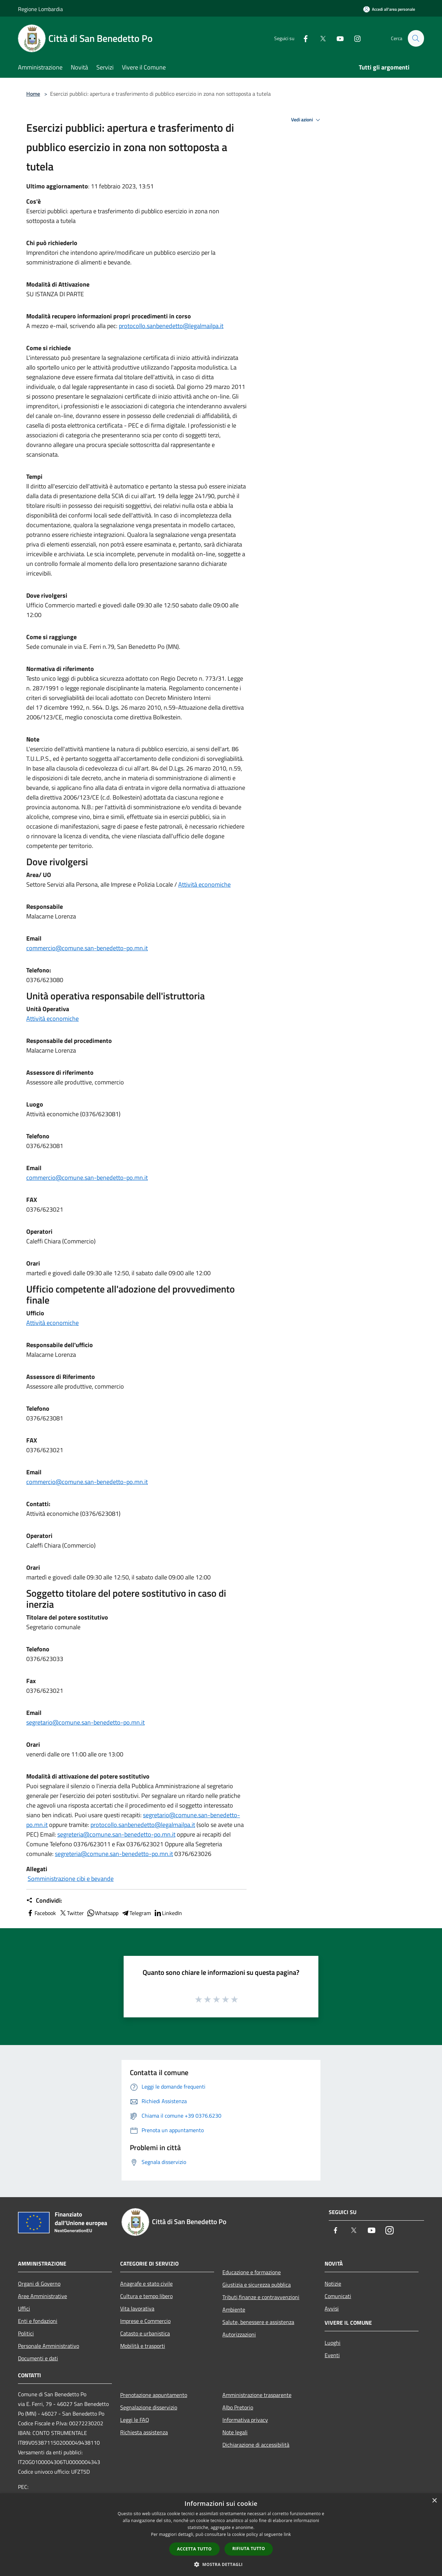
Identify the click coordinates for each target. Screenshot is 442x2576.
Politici (26, 2333)
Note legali (235, 2432)
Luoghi (332, 2343)
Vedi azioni (306, 120)
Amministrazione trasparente (256, 2395)
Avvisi (332, 2308)
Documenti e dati (38, 2358)
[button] (221, 2564)
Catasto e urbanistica (145, 2333)
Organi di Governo (39, 2283)
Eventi (332, 2355)
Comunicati (338, 2296)
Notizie (333, 2283)
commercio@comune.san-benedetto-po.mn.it (87, 948)
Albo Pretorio (237, 2407)
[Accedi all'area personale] (389, 9)
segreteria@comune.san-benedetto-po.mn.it (116, 1834)
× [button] (434, 2500)
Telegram (136, 1913)
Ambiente (233, 2309)
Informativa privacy (245, 2420)
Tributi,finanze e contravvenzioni (260, 2297)
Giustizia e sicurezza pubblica (256, 2284)
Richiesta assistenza (144, 2432)
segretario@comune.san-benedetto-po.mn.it (85, 1722)
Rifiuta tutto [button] (248, 2548)
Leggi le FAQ (134, 2420)
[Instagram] (354, 38)
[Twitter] (320, 38)
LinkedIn (168, 1913)
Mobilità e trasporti (142, 2346)
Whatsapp (102, 1913)
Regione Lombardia (40, 9)
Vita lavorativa (137, 2308)
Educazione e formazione (251, 2272)
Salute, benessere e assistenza (258, 2322)
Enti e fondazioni (37, 2321)
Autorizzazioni (239, 2334)
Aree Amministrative (42, 2296)
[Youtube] (337, 38)
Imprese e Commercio (145, 2321)
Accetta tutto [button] (194, 2549)
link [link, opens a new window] (287, 2534)
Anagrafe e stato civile (146, 2283)
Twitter (71, 1913)
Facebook (41, 1913)
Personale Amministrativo (48, 2346)
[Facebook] (302, 38)
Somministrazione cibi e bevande (71, 1878)
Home (33, 94)
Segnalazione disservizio (148, 2407)
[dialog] (221, 2534)
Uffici (24, 2308)
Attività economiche (204, 884)
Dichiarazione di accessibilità (255, 2444)
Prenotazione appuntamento (153, 2395)
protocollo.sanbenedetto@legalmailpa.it (171, 325)
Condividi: (44, 1900)
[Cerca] (415, 38)
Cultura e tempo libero (146, 2296)
